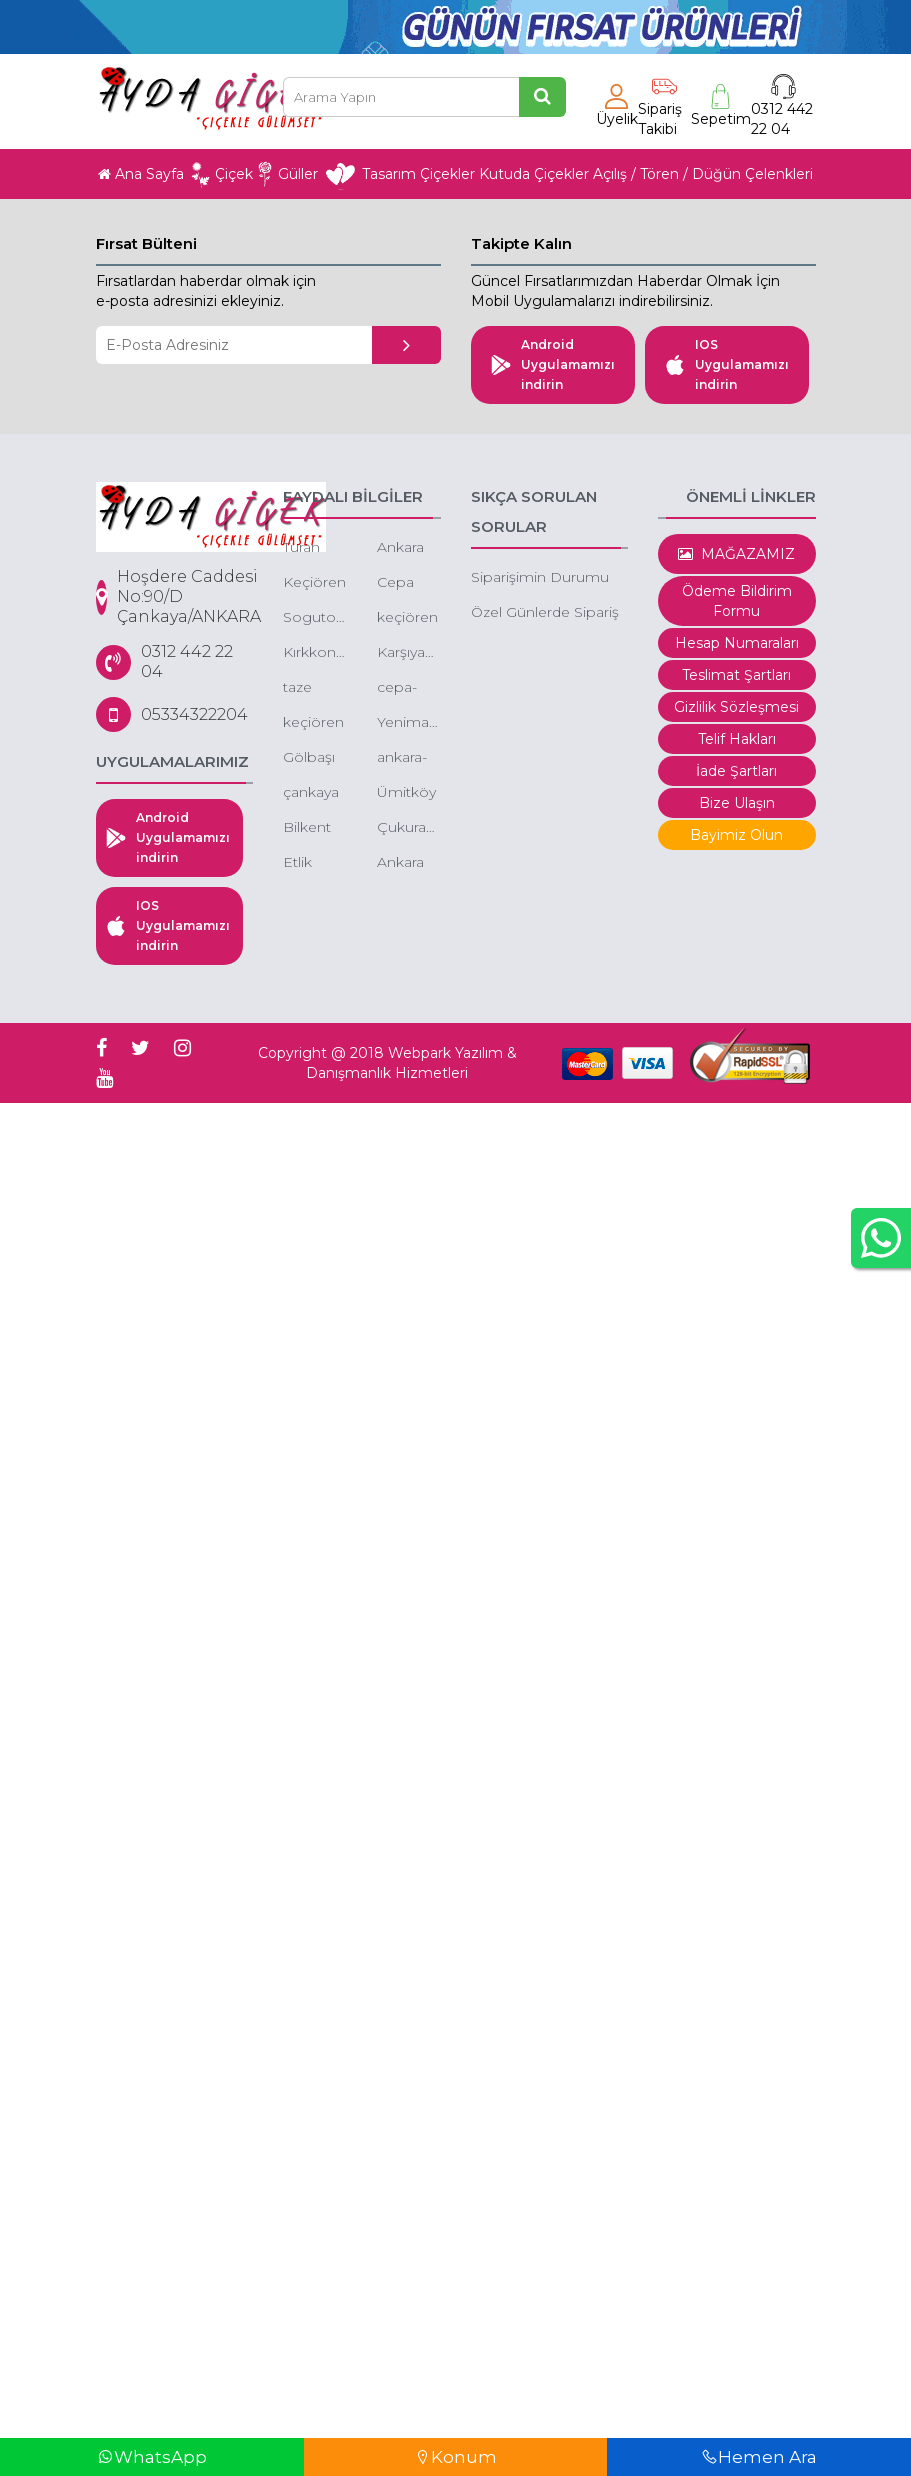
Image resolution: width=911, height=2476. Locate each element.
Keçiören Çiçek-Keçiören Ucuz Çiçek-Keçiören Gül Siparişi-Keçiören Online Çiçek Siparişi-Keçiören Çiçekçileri (315, 583)
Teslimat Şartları (736, 675)
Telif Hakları (737, 739)
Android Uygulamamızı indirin (553, 364)
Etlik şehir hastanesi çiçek (315, 863)
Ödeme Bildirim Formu (737, 601)
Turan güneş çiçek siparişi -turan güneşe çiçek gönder (310, 548)
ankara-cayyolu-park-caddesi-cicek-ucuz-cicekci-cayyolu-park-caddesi (406, 758)
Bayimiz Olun (736, 835)
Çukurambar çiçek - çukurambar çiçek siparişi (409, 828)
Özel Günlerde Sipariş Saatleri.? (545, 613)
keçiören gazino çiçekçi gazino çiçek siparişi (407, 618)
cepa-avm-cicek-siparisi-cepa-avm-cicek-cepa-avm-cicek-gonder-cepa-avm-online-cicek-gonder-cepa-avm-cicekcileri (409, 688)
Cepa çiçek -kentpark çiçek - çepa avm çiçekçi (408, 583)
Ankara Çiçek (400, 548)
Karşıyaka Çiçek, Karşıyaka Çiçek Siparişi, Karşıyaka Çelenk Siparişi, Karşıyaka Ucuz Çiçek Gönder (409, 653)
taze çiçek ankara (305, 688)
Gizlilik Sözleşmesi (736, 707)
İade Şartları (736, 771)
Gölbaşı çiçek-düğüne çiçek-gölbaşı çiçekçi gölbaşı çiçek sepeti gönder (310, 758)
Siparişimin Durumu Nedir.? (540, 578)
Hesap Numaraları (737, 643)
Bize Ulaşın (737, 803)
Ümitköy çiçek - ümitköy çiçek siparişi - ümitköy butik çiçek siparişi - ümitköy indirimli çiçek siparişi (406, 793)
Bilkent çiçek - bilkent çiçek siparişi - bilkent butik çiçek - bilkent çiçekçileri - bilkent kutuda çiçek (315, 828)
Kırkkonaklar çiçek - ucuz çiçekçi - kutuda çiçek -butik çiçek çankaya (315, 653)
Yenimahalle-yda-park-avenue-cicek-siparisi (409, 723)
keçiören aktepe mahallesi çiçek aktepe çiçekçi (315, 723)
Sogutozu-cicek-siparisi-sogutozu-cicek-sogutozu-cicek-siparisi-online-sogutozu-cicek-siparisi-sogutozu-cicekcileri (315, 618)
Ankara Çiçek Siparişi (401, 863)
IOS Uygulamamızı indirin (727, 364)
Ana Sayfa (141, 174)
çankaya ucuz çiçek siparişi (311, 793)
